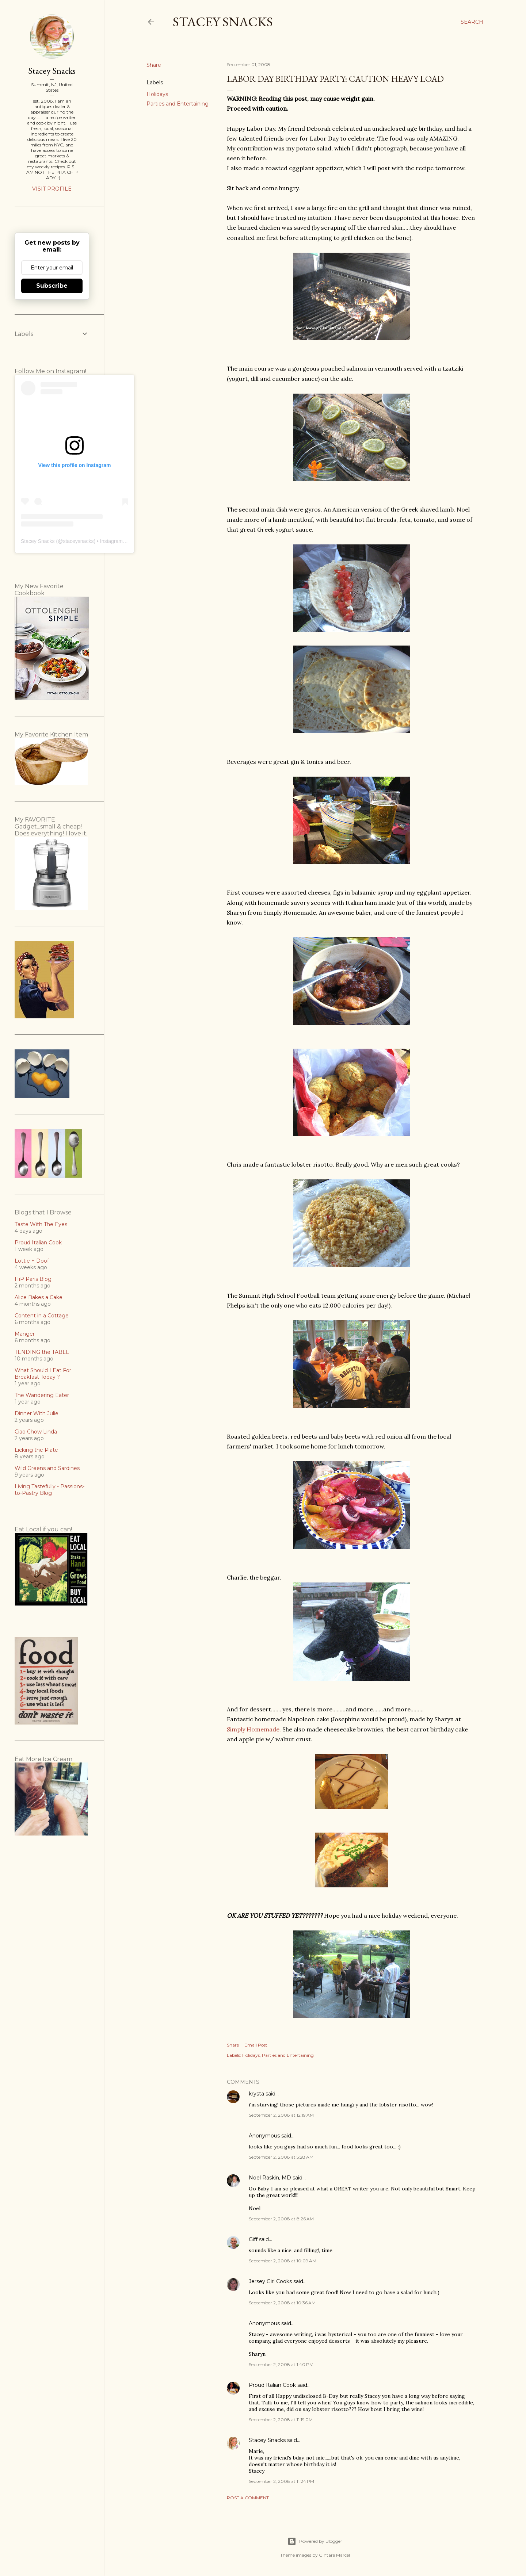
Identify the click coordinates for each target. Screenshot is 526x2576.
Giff (253, 2239)
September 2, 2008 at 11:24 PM (281, 2481)
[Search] (472, 22)
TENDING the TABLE (42, 1352)
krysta (256, 2093)
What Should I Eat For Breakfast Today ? (43, 1373)
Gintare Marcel (334, 2555)
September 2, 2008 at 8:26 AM (281, 2218)
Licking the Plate (36, 1450)
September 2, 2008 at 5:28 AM (281, 2157)
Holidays (157, 94)
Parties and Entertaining (177, 103)
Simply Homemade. (254, 1729)
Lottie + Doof (32, 1261)
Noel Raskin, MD (270, 2177)
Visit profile (52, 188)
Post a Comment (248, 2497)
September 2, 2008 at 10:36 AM (282, 2302)
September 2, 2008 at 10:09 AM (282, 2260)
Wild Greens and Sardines (47, 1468)
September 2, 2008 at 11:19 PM (281, 2419)
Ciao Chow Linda (36, 1431)
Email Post (255, 2045)
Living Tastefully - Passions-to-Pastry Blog (49, 1489)
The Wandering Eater (42, 1395)
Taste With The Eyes (41, 1224)
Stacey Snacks (223, 21)
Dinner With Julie (36, 1413)
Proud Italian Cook (272, 2385)
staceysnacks (78, 541)
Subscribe (52, 285)
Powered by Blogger (314, 2541)
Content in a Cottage (42, 1315)
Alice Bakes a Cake (38, 1297)
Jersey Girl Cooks (270, 2281)
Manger (25, 1334)
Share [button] (153, 65)
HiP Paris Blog (33, 1279)
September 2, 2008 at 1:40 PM (281, 2364)
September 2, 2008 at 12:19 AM (281, 2115)
